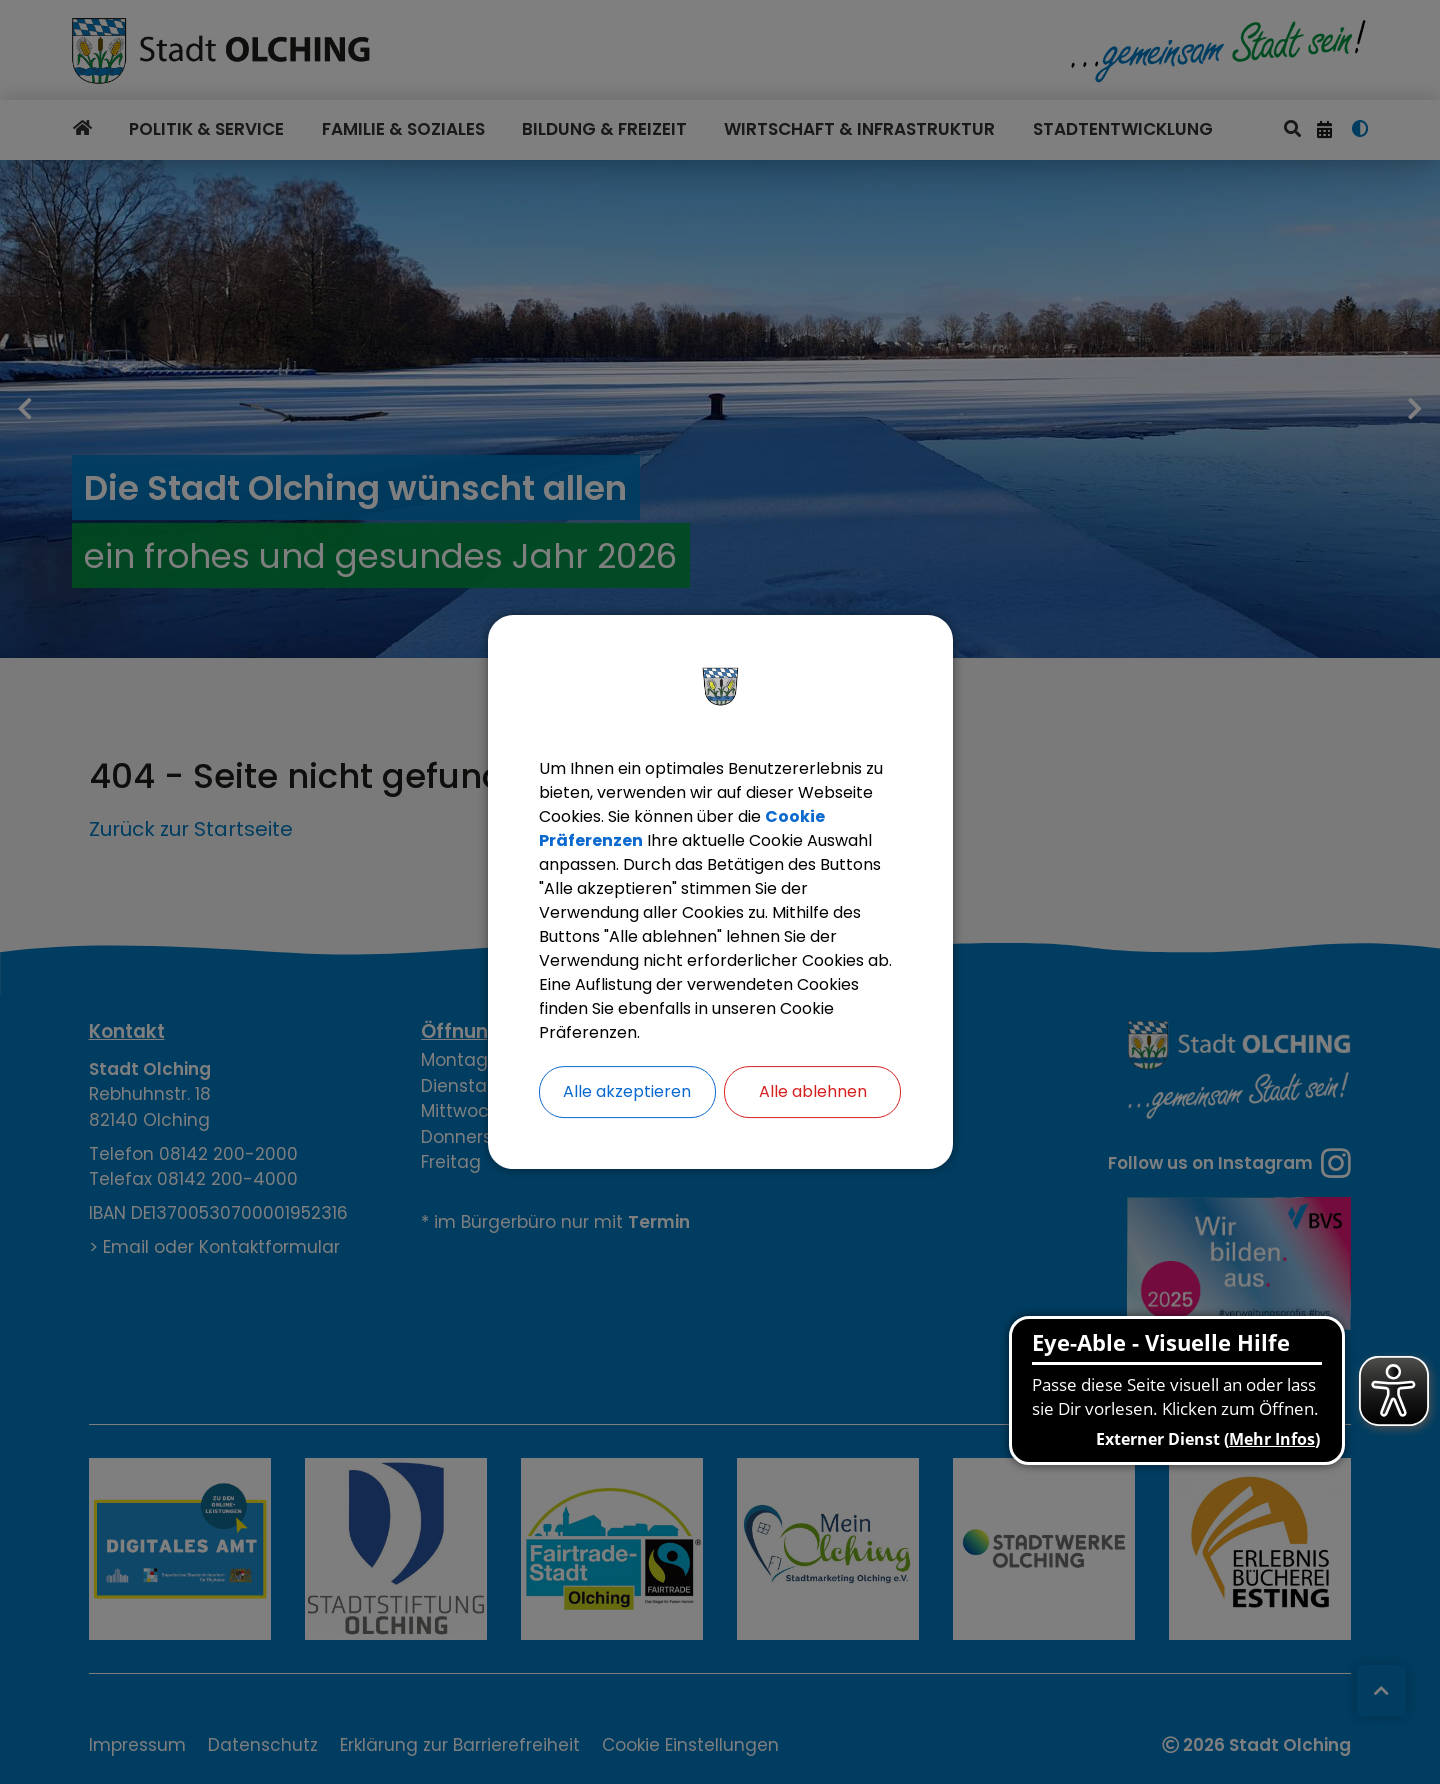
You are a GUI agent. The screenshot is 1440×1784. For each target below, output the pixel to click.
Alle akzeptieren (627, 1091)
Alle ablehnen (813, 1091)
